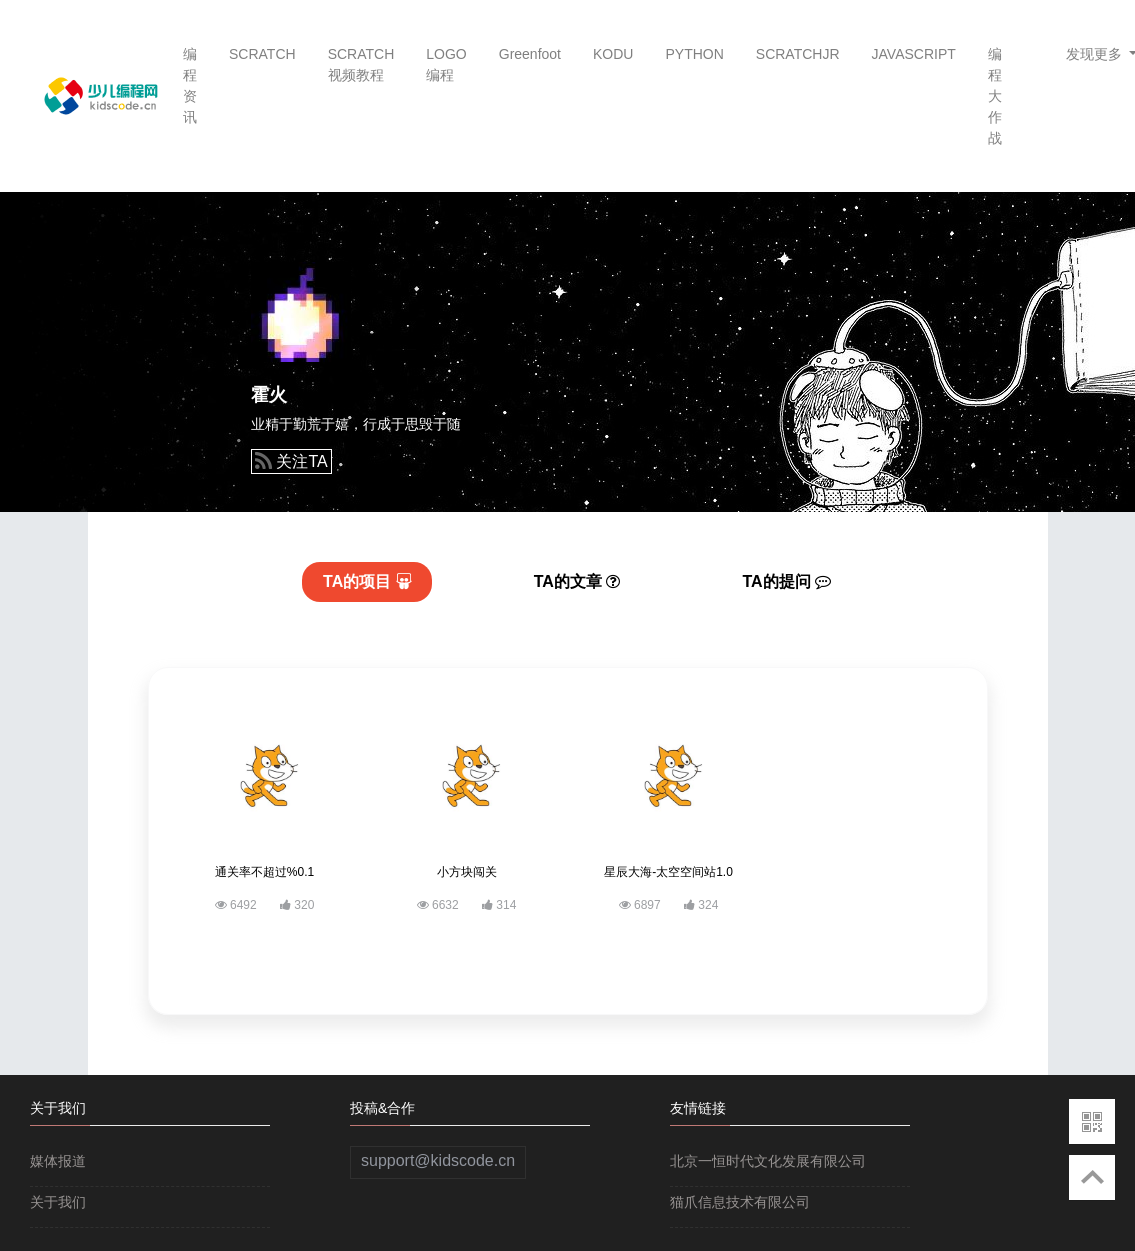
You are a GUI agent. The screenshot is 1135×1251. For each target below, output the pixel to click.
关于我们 (58, 1202)
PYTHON (694, 54)
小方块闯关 (467, 872)
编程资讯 (190, 85)
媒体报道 (58, 1161)
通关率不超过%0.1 (264, 872)
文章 (577, 581)
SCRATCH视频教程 (361, 64)
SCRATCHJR (798, 54)
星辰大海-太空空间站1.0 (668, 872)
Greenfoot (530, 54)
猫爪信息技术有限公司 (740, 1202)
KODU (613, 54)
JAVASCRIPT (914, 54)
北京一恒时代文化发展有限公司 (768, 1161)
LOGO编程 (446, 64)
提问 (787, 581)
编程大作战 (995, 96)
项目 (367, 581)
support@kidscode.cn (438, 1160)
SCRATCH (262, 54)
